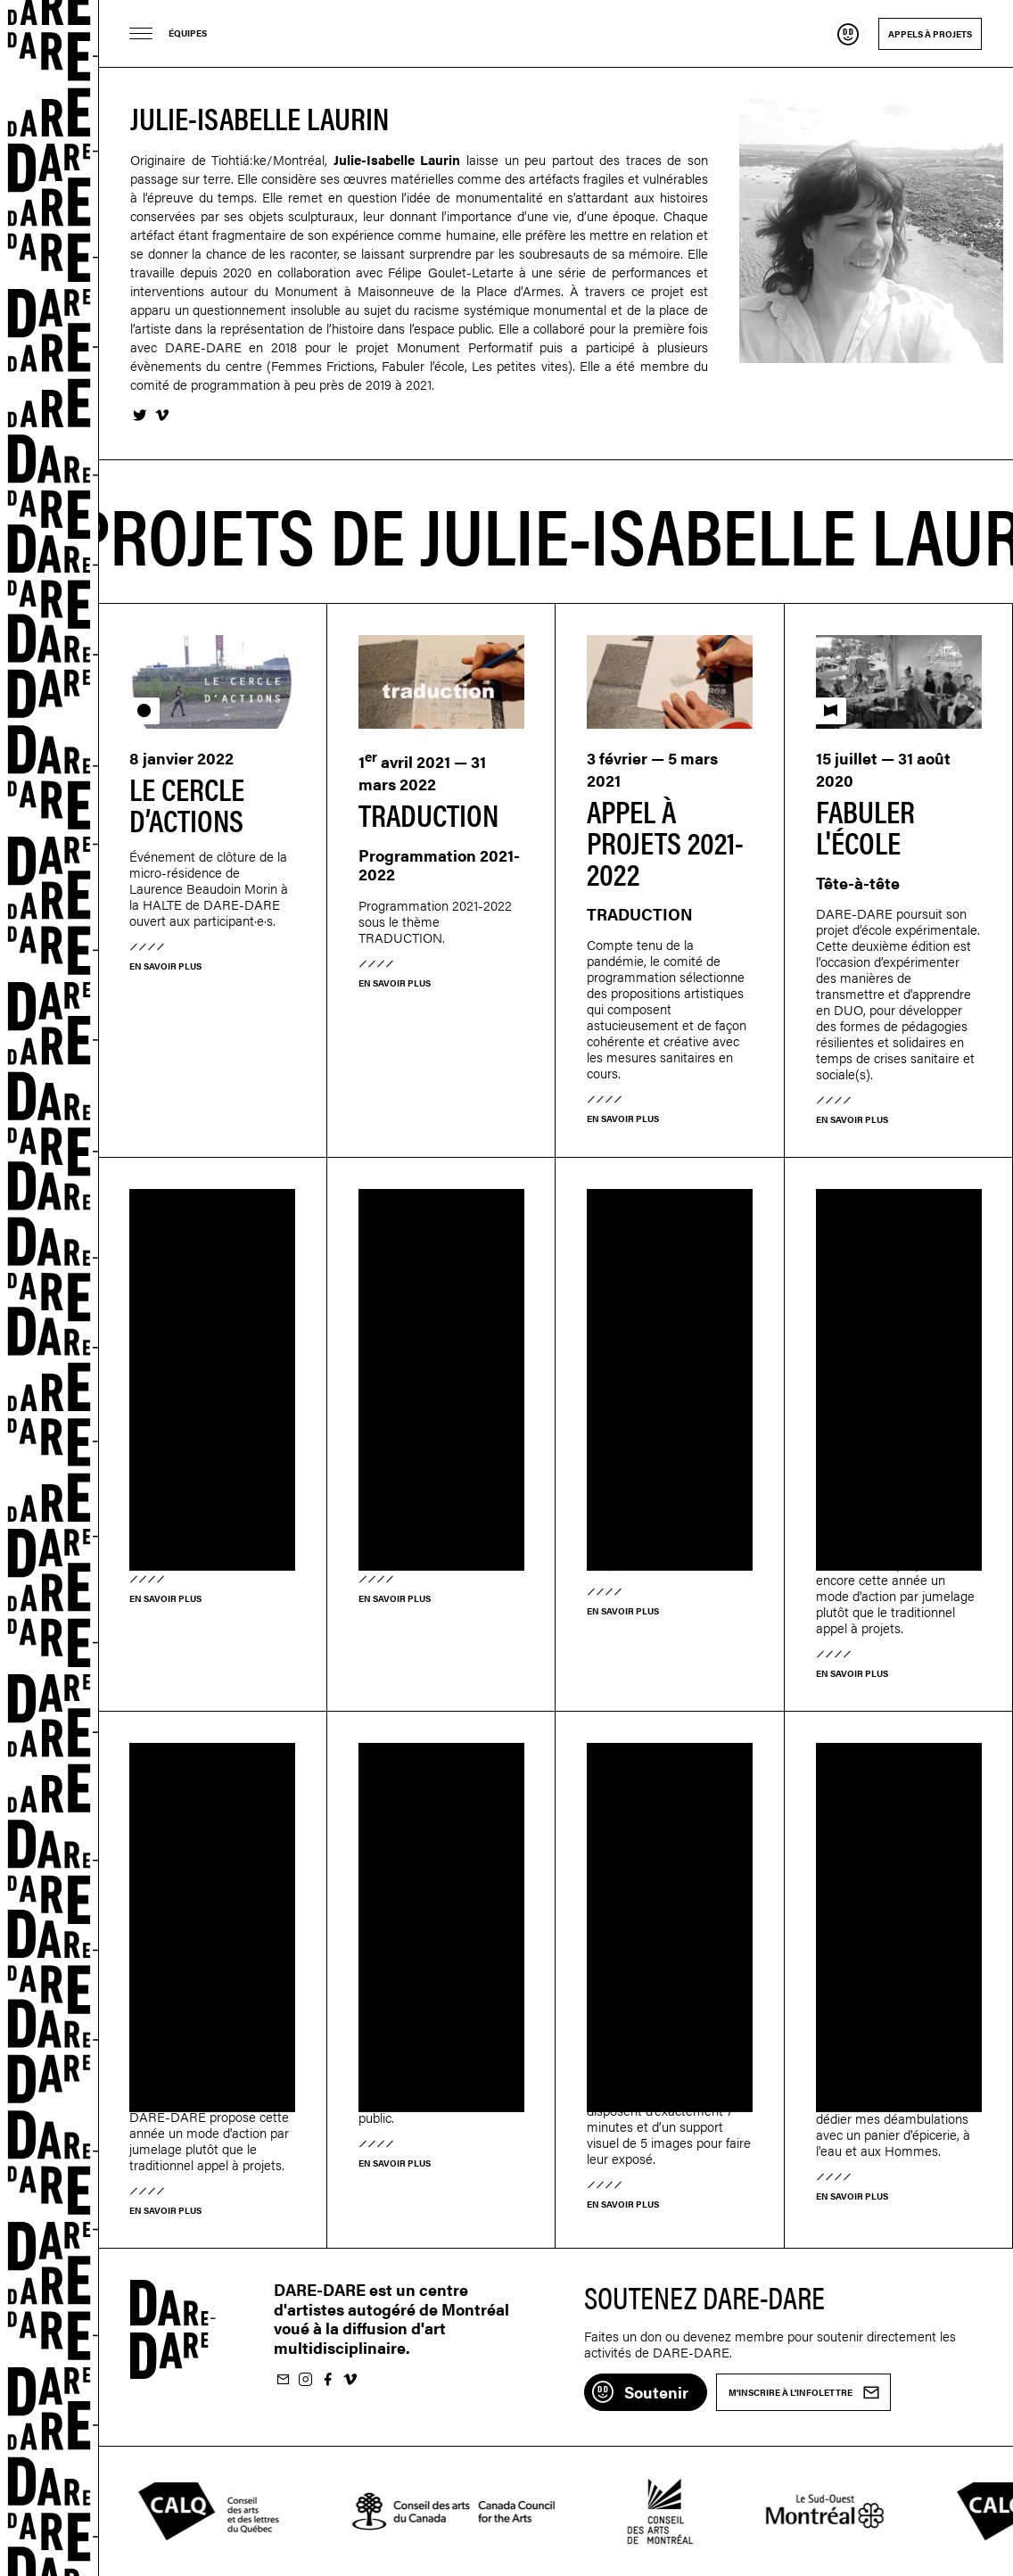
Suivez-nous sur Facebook (327, 2380)
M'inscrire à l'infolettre (283, 2380)
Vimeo (161, 416)
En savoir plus (165, 966)
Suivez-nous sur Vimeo (349, 2380)
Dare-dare (49, 1288)
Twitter (139, 416)
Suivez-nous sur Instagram (305, 2380)
